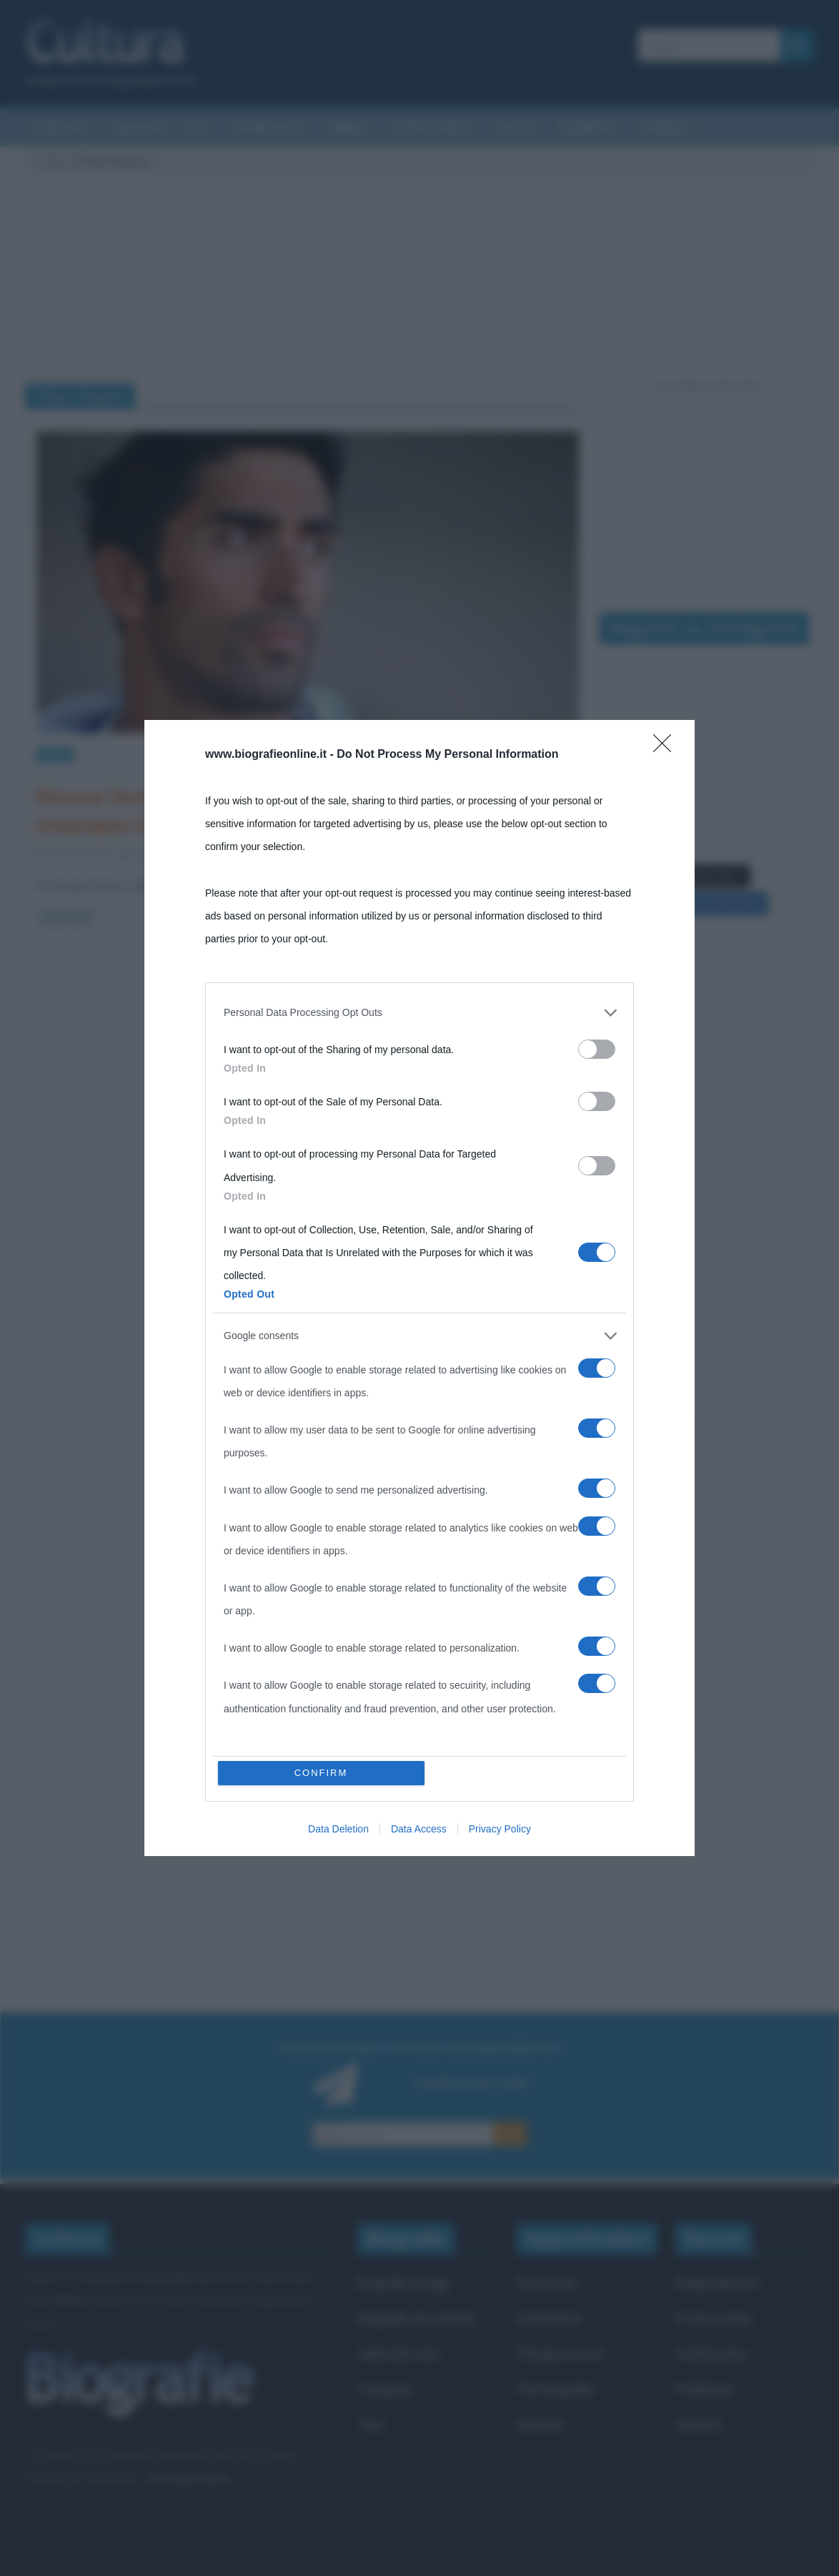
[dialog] (419, 1288)
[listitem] (419, 1012)
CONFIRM (321, 1772)
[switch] (596, 1049)
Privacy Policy (500, 1829)
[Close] (666, 747)
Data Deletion (338, 1829)
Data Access (419, 1829)
